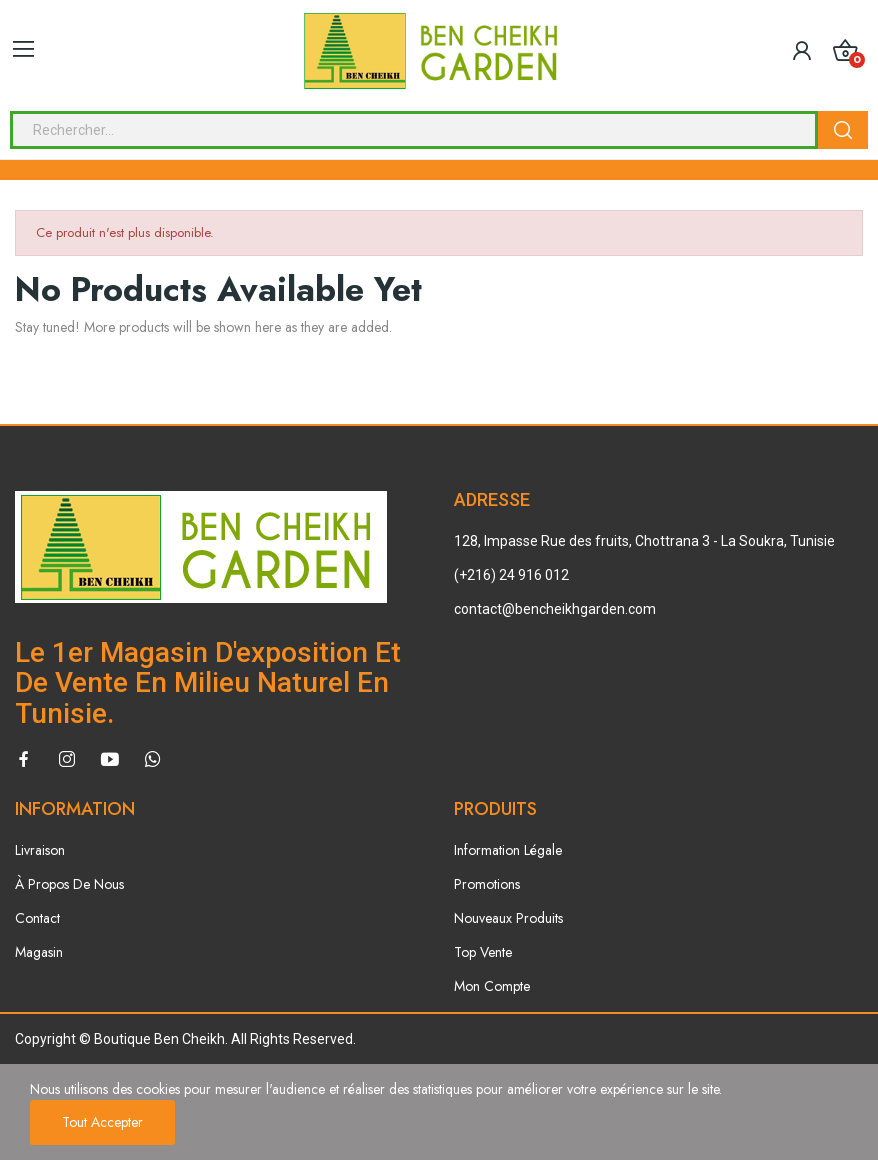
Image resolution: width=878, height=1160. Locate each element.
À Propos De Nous (69, 884)
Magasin (39, 952)
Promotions (487, 884)
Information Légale (508, 850)
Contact (37, 918)
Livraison (40, 850)
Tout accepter (102, 1122)
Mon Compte (492, 986)
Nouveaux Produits (508, 918)
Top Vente (483, 952)
